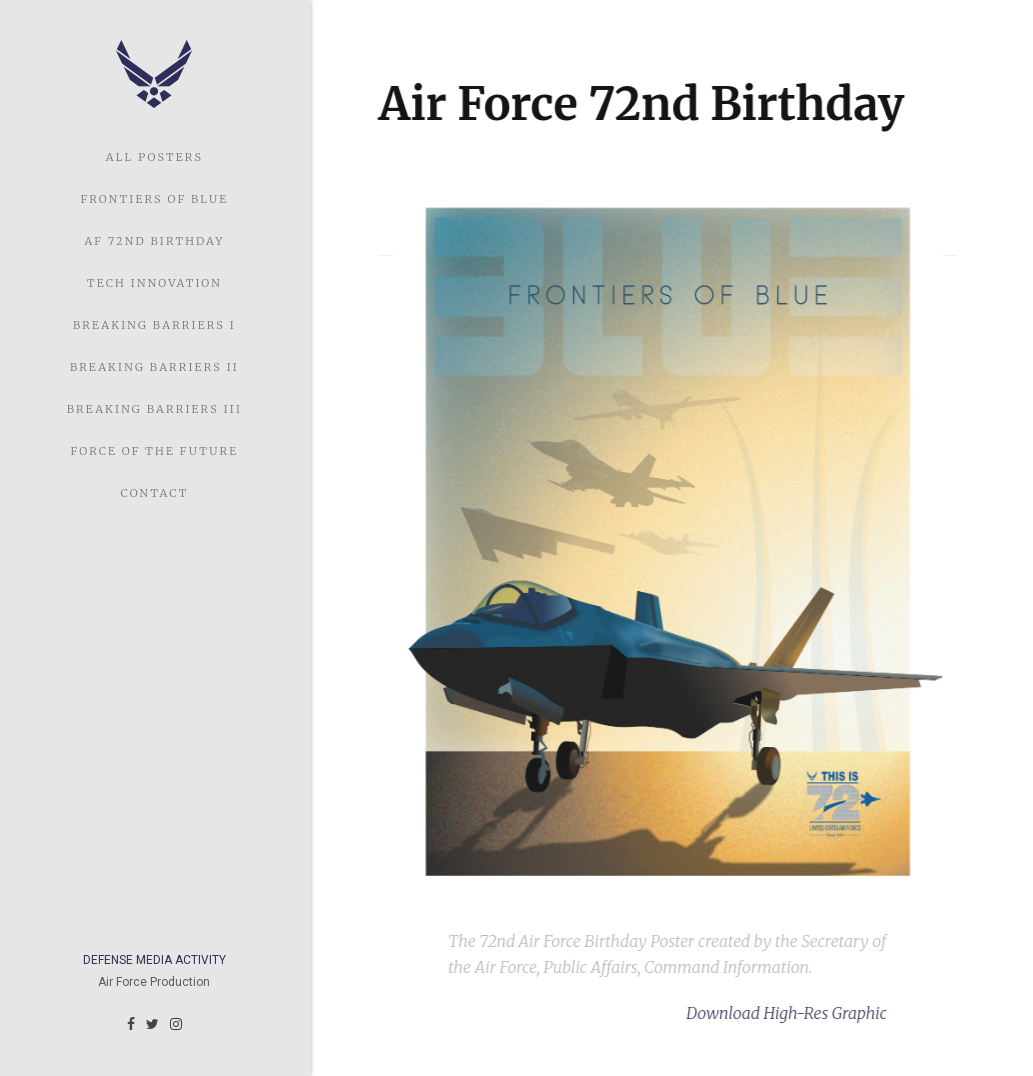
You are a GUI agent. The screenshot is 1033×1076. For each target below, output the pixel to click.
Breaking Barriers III (154, 409)
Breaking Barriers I (154, 325)
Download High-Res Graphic (784, 1013)
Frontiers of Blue (155, 199)
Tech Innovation (154, 283)
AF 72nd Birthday (154, 241)
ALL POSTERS (154, 157)
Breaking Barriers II (154, 367)
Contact (154, 493)
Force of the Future (155, 451)
